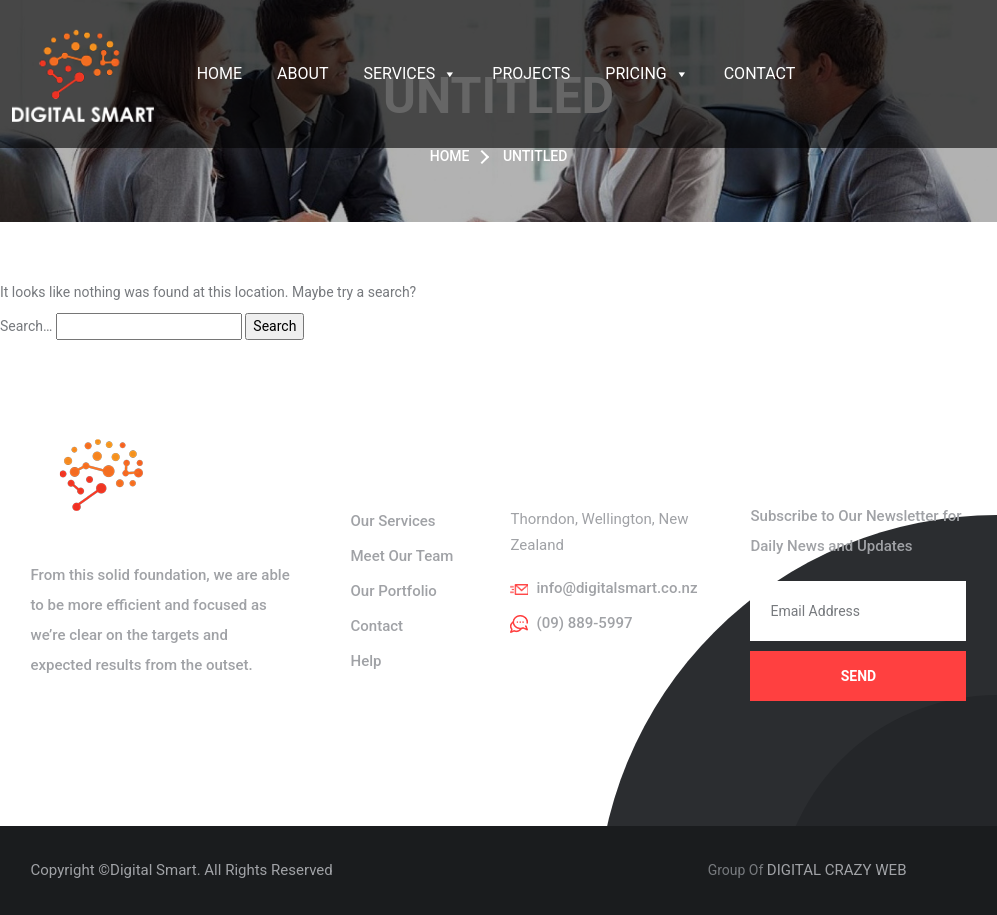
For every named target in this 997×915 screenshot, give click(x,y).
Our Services (392, 521)
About (302, 73)
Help (365, 661)
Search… (26, 326)
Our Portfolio (393, 591)
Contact (760, 73)
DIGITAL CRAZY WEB (837, 870)
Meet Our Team (401, 556)
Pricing (646, 73)
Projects (531, 73)
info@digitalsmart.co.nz (616, 588)
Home (219, 73)
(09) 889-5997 (584, 623)
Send (858, 676)
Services (410, 73)
